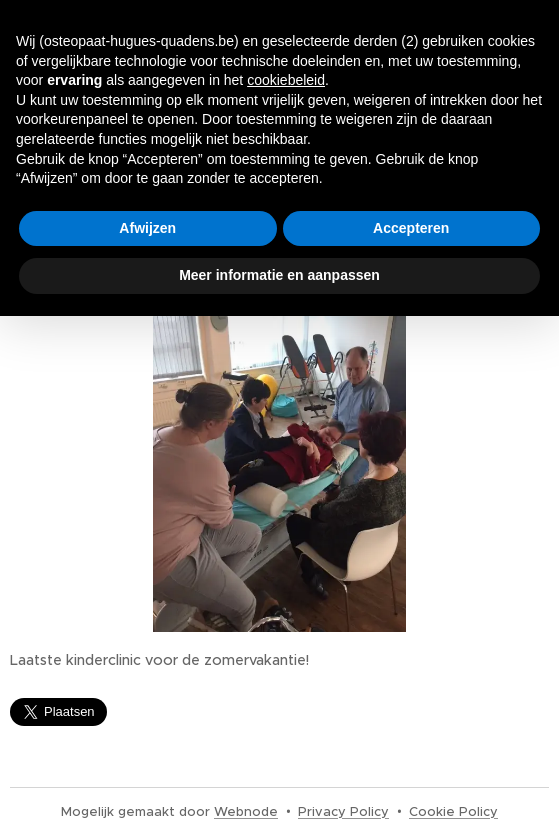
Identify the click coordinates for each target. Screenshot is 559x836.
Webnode (246, 811)
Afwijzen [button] (147, 228)
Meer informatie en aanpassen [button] (279, 275)
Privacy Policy (343, 811)
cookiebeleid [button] (286, 80)
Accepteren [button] (411, 228)
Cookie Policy (453, 811)
